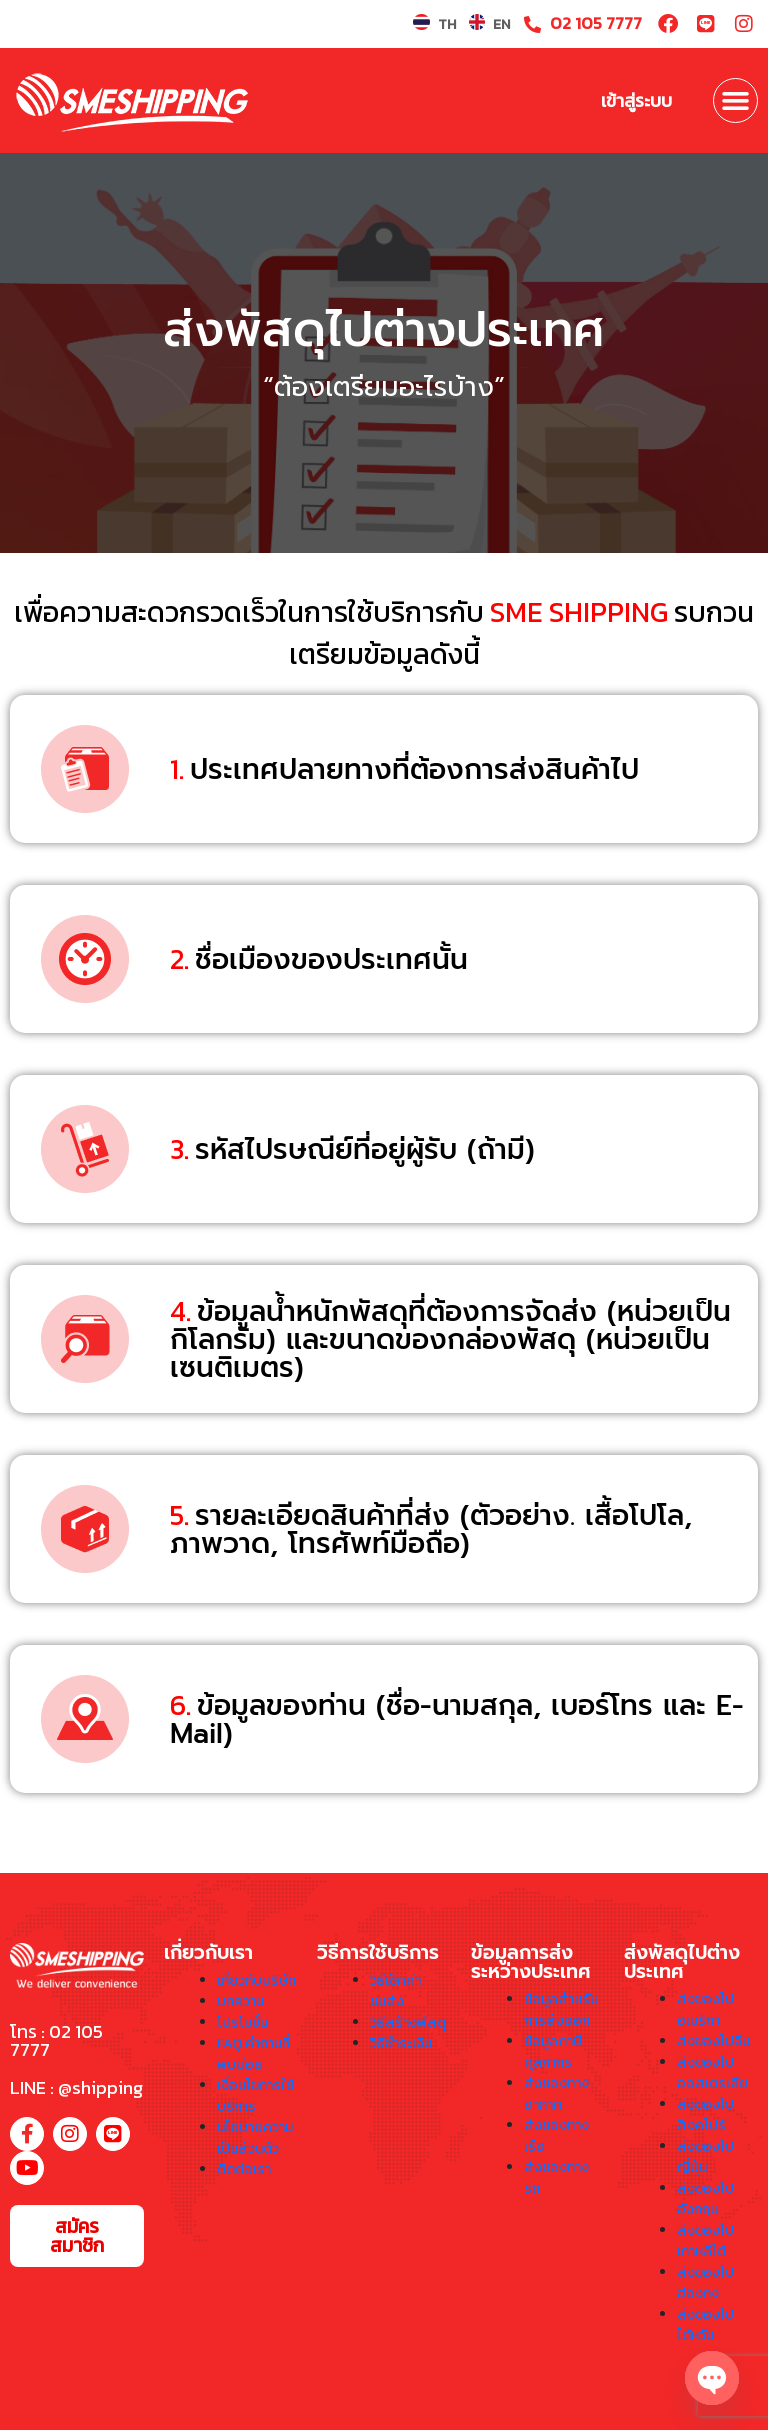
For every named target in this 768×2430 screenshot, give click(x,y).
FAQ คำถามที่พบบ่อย (253, 2054)
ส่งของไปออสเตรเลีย (712, 2073)
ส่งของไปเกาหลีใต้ (705, 2241)
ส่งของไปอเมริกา (705, 2010)
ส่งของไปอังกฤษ (705, 2199)
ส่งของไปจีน (713, 2041)
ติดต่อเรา (244, 2169)
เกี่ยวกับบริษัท (256, 1980)
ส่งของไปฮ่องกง (705, 2283)
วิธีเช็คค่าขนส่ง (395, 1991)
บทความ (240, 2001)
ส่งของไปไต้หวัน (705, 2325)
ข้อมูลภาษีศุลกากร (553, 2052)
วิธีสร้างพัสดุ (408, 2022)
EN (501, 24)
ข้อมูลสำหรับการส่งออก (561, 2010)
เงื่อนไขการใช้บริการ (255, 2096)
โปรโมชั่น (242, 2022)
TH (447, 24)
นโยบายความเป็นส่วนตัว (255, 2138)
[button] (736, 101)
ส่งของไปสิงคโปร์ (705, 2115)
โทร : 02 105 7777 (56, 2040)
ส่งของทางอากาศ (556, 2094)
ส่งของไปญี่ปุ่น (705, 2157)
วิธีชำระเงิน (401, 2043)
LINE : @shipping (76, 2087)
